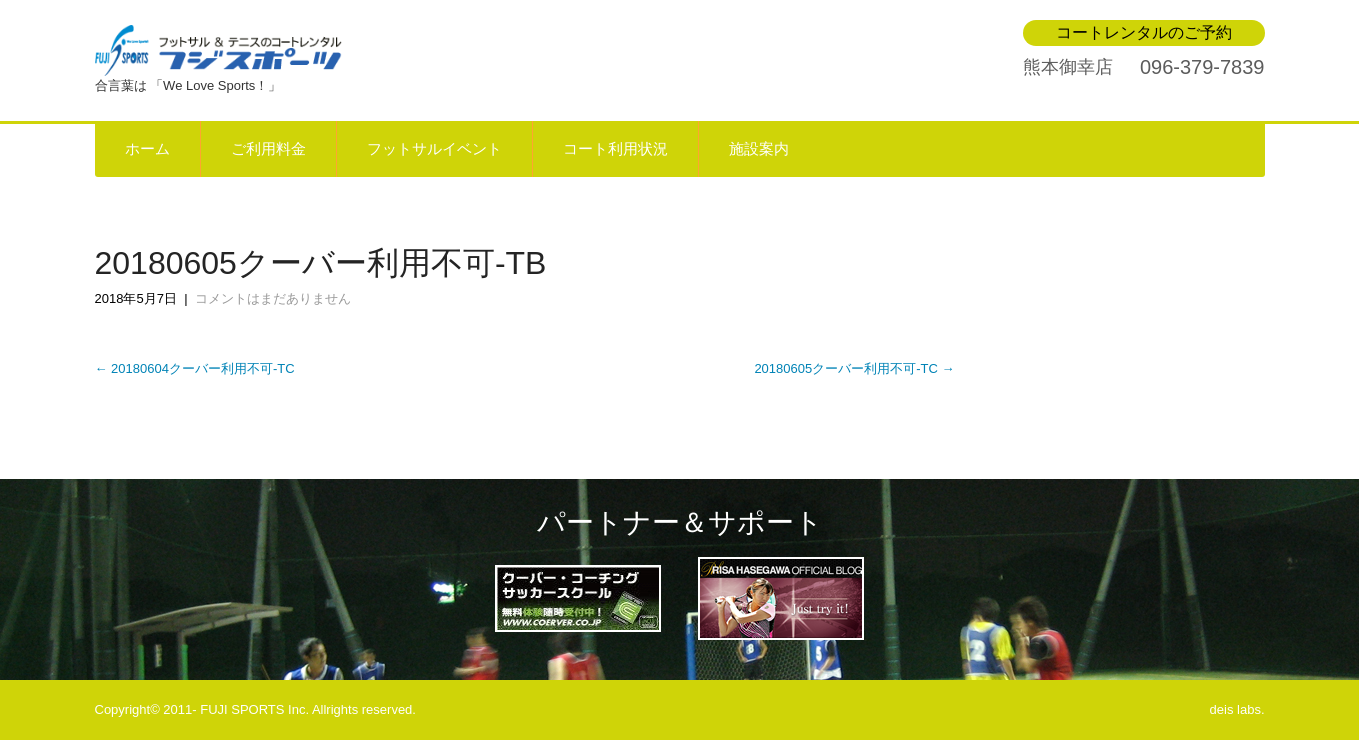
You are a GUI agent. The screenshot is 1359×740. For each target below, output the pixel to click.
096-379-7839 (1202, 67)
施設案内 (759, 149)
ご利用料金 (268, 149)
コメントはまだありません (273, 298)
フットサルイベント (434, 149)
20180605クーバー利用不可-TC (854, 368)
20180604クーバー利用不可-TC (195, 368)
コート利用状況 (615, 149)
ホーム (147, 149)
